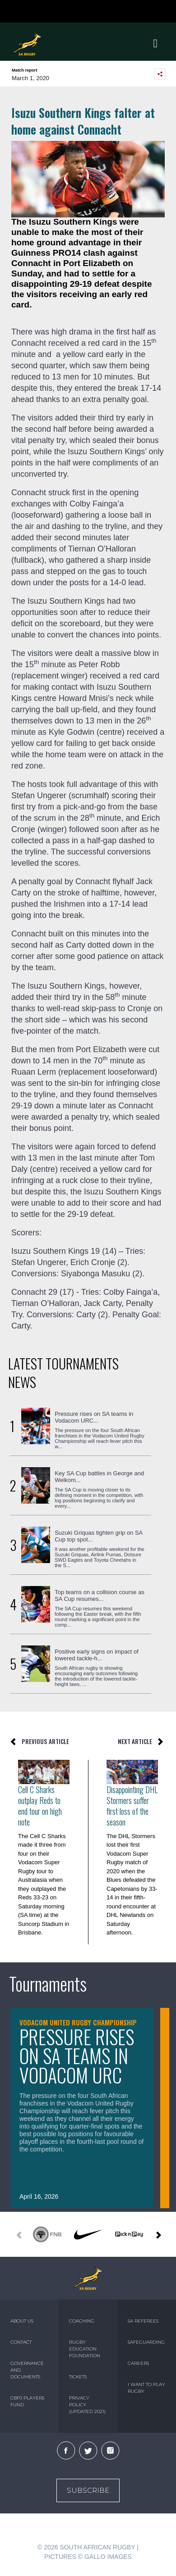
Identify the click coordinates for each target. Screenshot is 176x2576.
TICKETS (78, 2377)
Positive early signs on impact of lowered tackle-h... (97, 1655)
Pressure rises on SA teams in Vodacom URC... (94, 1417)
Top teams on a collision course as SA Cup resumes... (99, 1595)
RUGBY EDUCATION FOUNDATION (84, 2349)
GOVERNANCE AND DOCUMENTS (27, 2370)
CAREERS (138, 2363)
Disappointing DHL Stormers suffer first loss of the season (132, 1806)
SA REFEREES (143, 2321)
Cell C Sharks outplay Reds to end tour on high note (40, 1806)
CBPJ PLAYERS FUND (27, 2401)
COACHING (81, 2321)
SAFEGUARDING (146, 2342)
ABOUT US (21, 2321)
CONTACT (21, 2342)
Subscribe (88, 2490)
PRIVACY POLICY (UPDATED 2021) (87, 2404)
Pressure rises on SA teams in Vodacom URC (76, 2056)
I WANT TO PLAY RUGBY (146, 2388)
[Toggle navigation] (155, 43)
